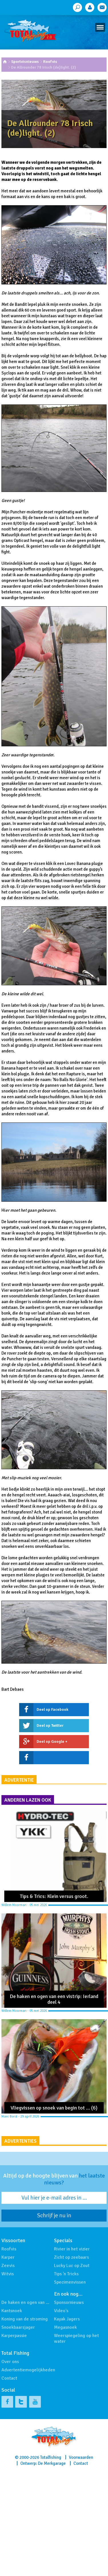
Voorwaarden (81, 2457)
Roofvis (50, 61)
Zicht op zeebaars (71, 2257)
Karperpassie (14, 2335)
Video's (61, 2311)
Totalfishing (50, 2457)
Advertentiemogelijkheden (28, 2370)
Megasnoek (65, 2327)
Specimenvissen (70, 2282)
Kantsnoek (11, 2311)
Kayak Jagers (67, 2319)
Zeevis (8, 2265)
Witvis (7, 2274)
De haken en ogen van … (25, 2302)
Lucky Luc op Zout (71, 2265)
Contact (9, 2378)
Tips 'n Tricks (66, 2274)
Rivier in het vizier (72, 2249)
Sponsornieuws (69, 2302)
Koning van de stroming (24, 2319)
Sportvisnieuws (25, 61)
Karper (8, 2257)
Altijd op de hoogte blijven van (54, 2179)
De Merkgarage (52, 2463)
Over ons (10, 2361)
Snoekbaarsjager (18, 2327)
